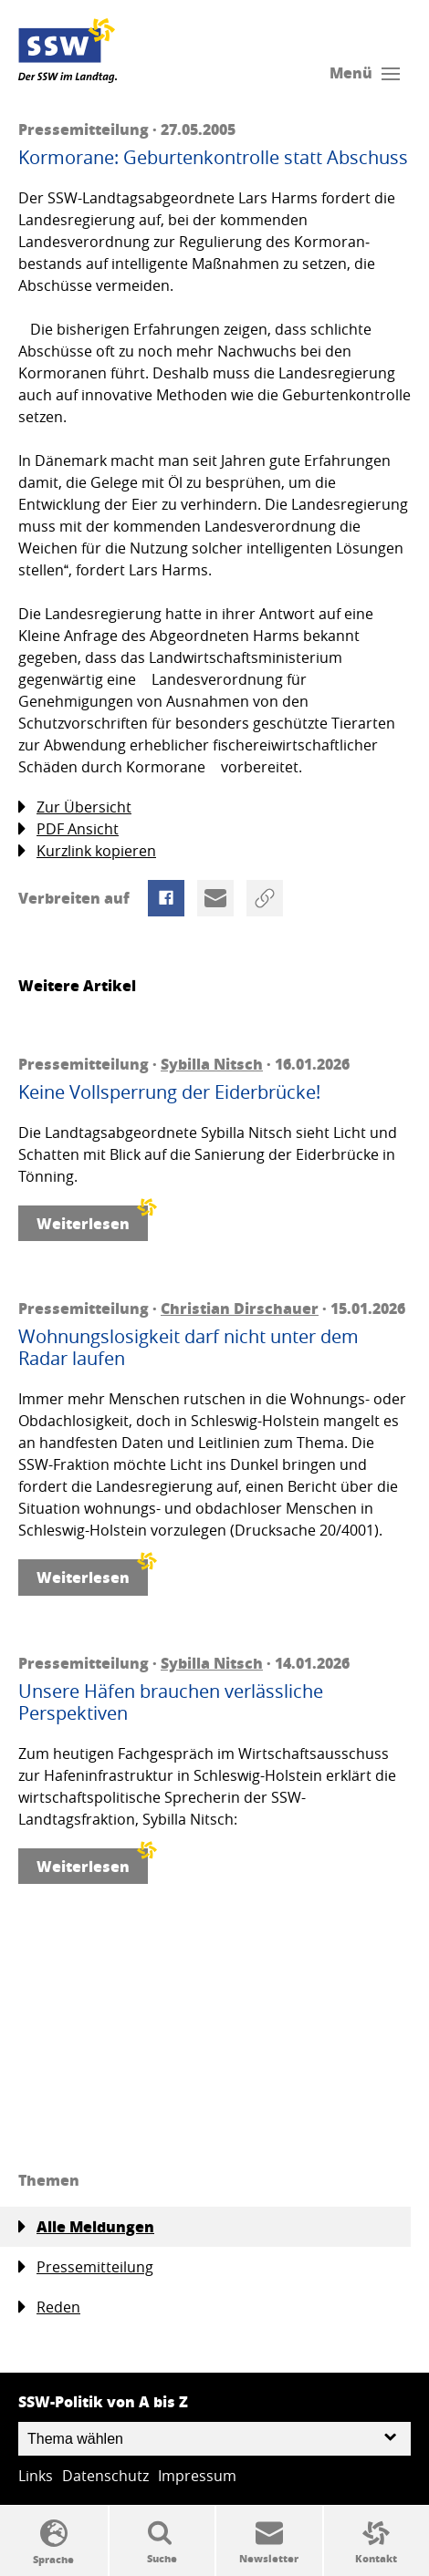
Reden (49, 2307)
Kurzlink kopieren (87, 851)
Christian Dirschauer (240, 1308)
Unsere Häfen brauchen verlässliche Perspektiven (170, 1702)
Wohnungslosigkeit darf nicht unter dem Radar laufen (188, 1348)
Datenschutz (105, 2476)
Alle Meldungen (86, 2227)
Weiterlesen (92, 1219)
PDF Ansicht (68, 829)
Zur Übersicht (74, 807)
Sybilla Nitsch (212, 1063)
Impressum (197, 2476)
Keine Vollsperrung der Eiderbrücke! (169, 1092)
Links (35, 2476)
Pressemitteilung (85, 2267)
